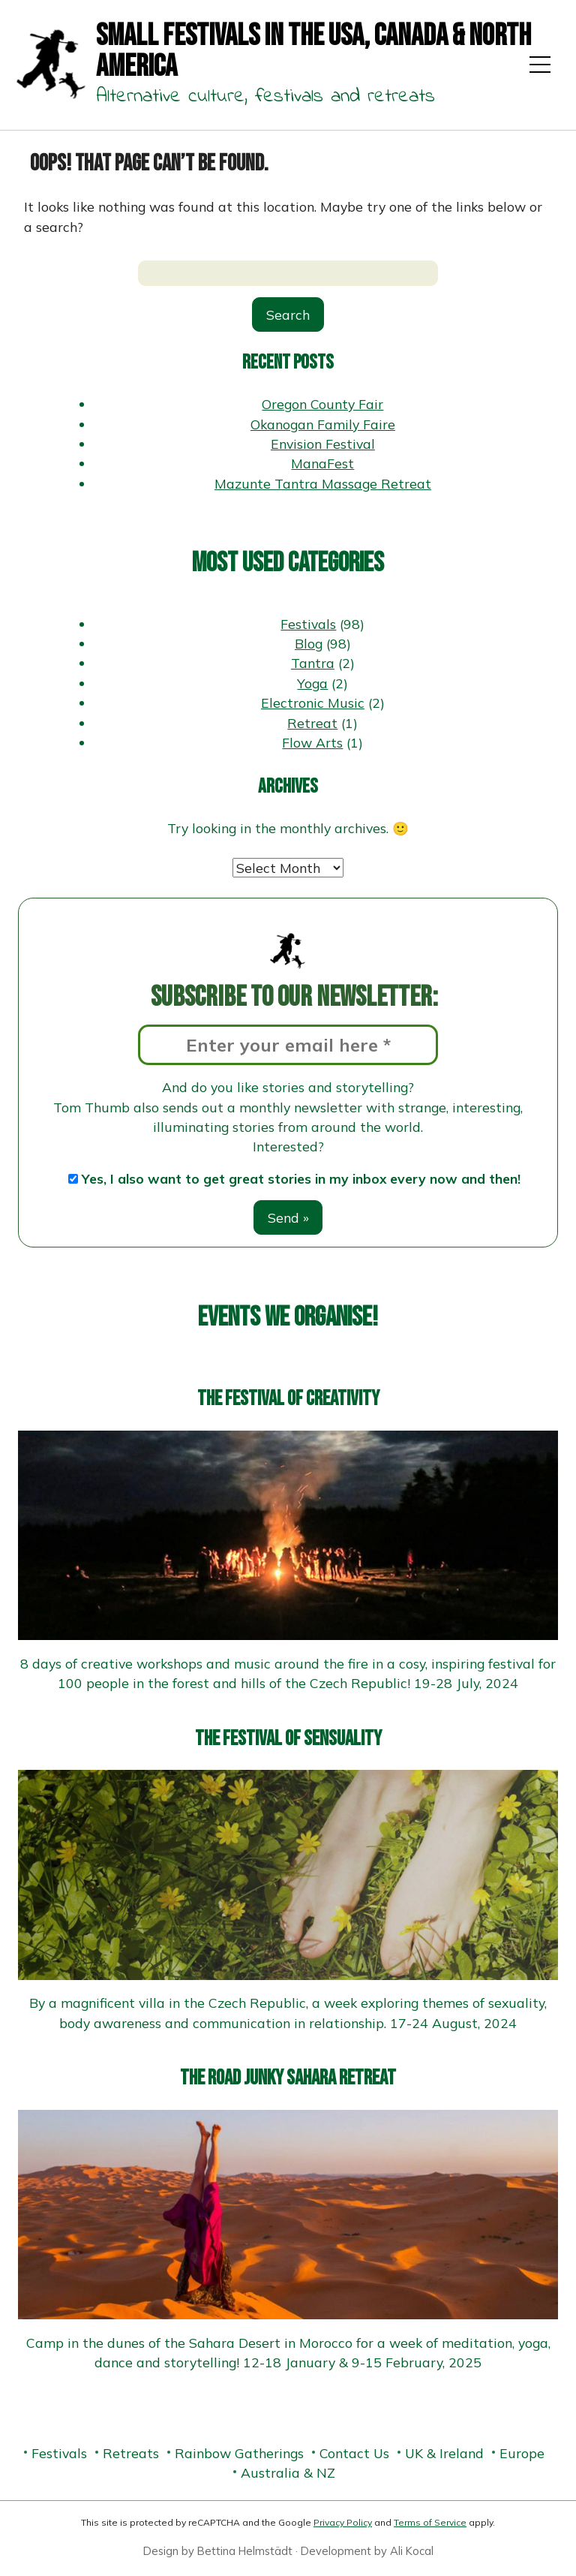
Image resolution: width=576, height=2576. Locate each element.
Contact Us (354, 2453)
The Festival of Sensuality (288, 1738)
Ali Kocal (412, 2551)
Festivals (308, 623)
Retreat (312, 723)
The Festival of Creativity (288, 1398)
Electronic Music (312, 702)
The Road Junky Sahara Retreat (288, 2078)
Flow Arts (312, 742)
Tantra (312, 663)
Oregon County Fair (322, 404)
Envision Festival (323, 443)
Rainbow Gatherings (239, 2453)
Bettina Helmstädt (244, 2551)
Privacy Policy (343, 2522)
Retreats (131, 2453)
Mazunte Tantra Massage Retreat (322, 483)
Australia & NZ (288, 2472)
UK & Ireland (444, 2453)
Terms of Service (430, 2522)
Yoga (312, 683)
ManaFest (322, 463)
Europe (522, 2453)
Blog (308, 643)
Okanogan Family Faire (322, 424)
